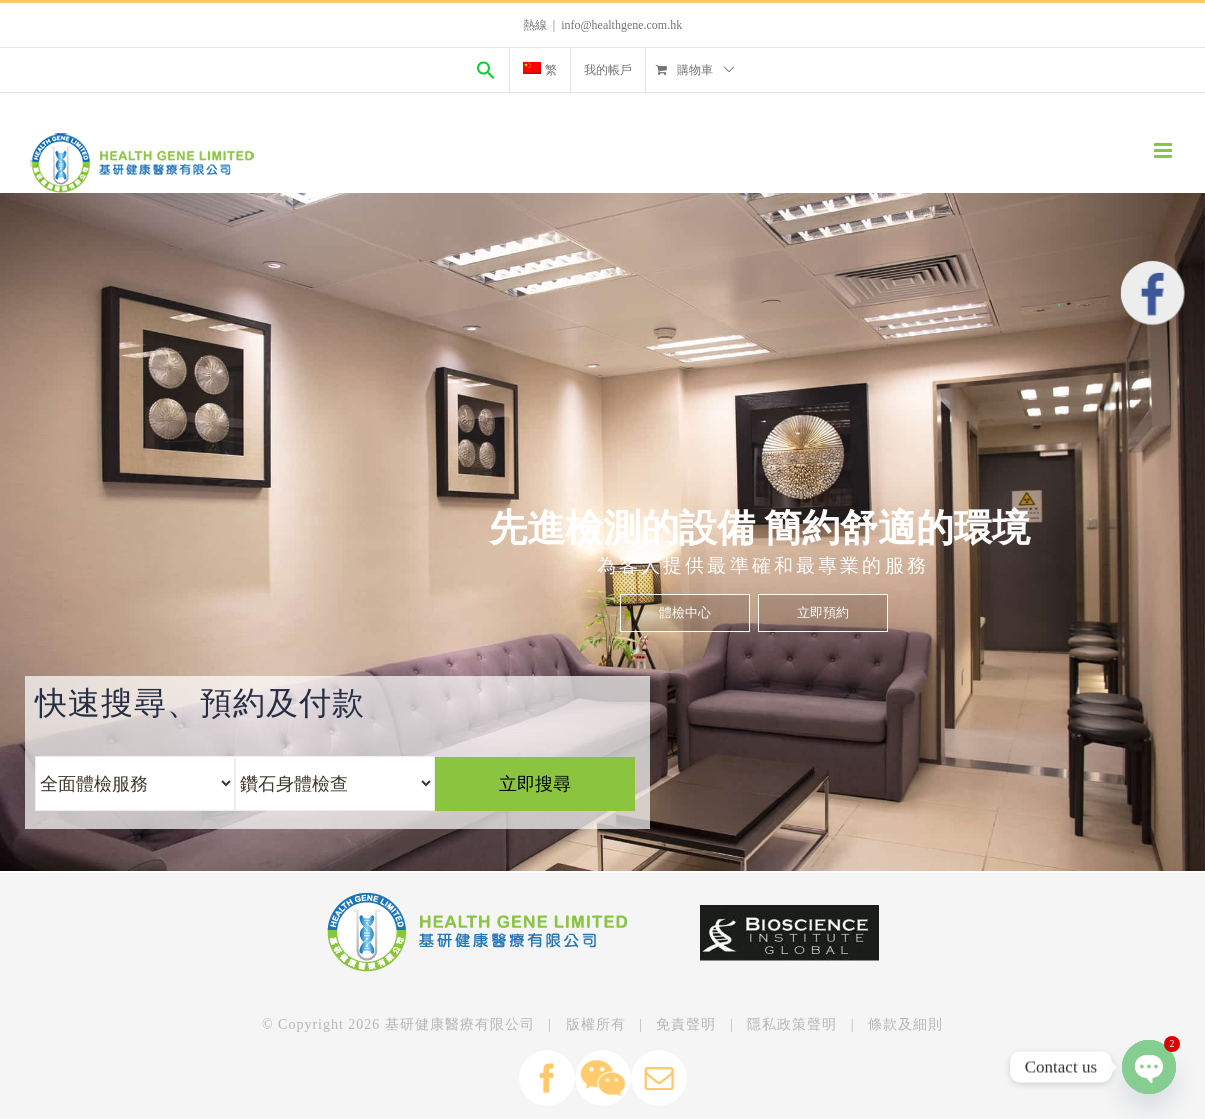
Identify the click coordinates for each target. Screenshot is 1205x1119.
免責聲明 (686, 1024)
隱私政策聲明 (792, 1024)
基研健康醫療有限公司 (460, 1024)
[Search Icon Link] (486, 70)
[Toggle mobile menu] (1164, 150)
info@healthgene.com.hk (621, 25)
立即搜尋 (600, 594)
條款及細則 (905, 1024)
